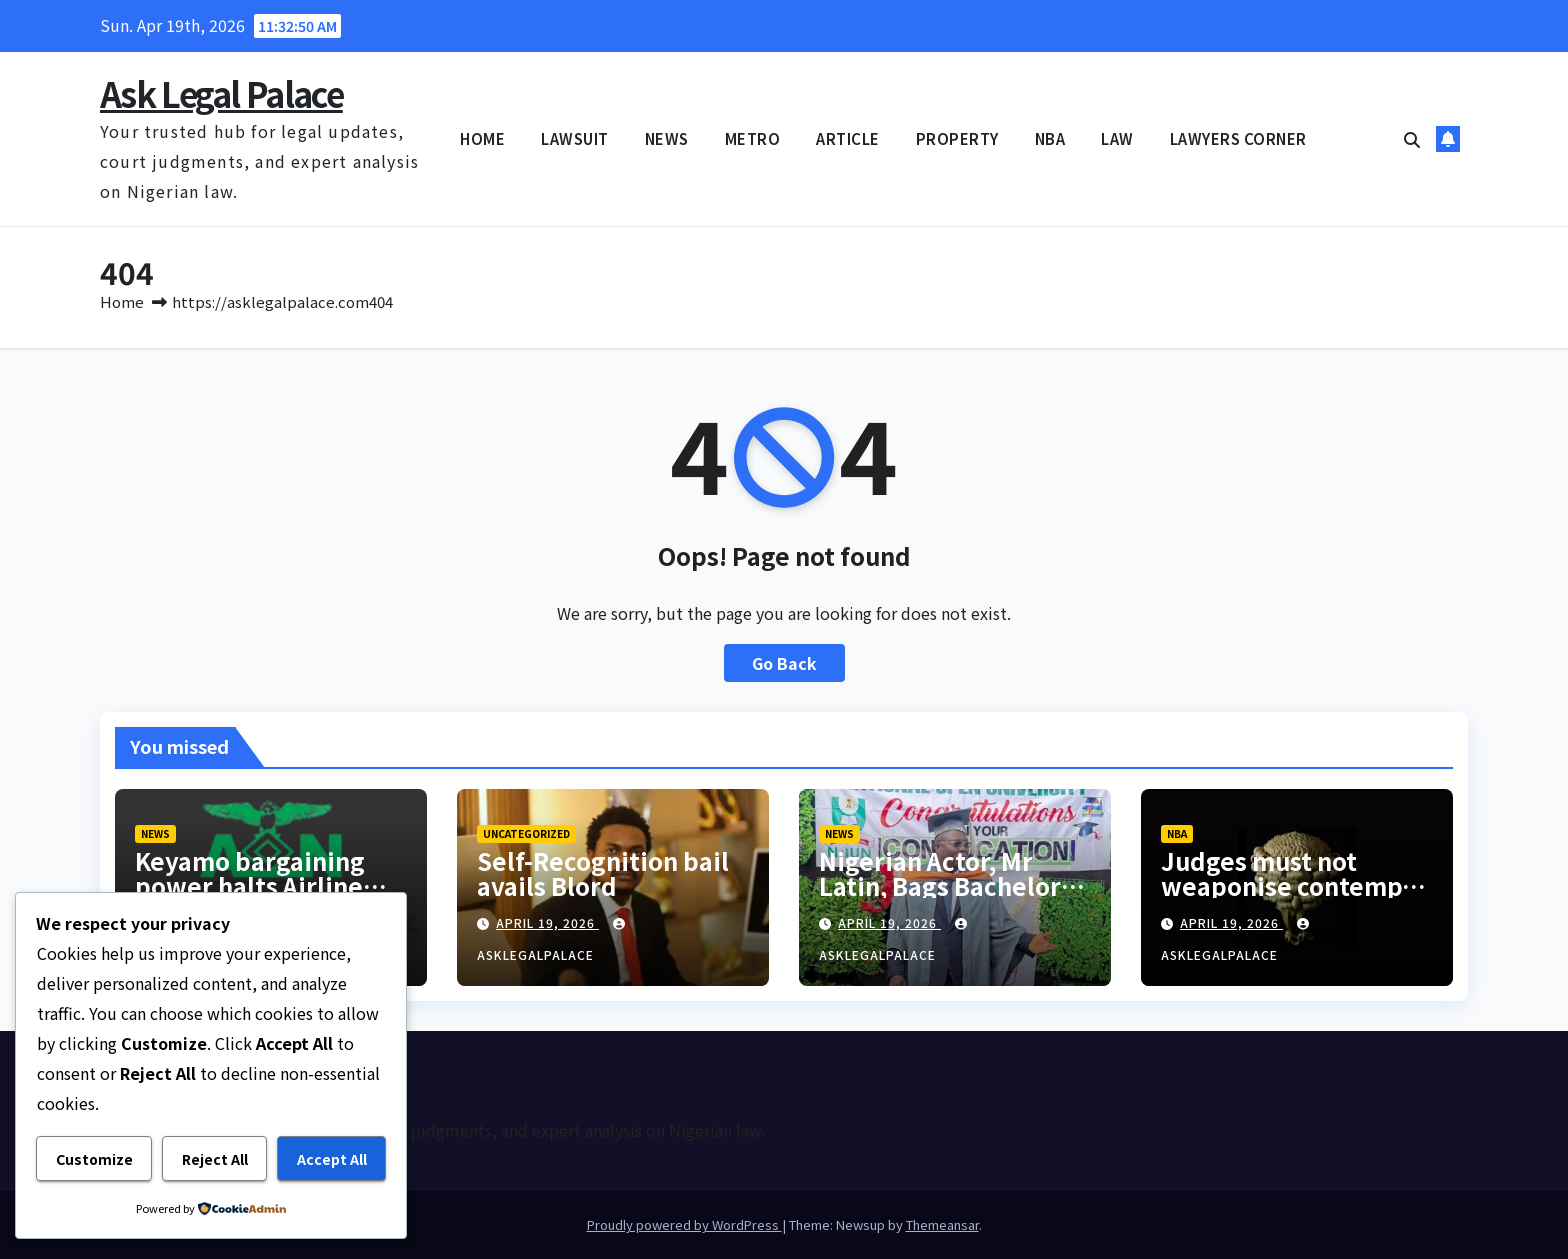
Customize (94, 1159)
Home (122, 301)
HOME (482, 138)
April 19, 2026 (547, 922)
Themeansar (942, 1224)
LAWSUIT (575, 138)
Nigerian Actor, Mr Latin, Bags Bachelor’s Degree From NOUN (949, 885)
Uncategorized (526, 833)
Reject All (215, 1159)
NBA (1050, 138)
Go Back (784, 663)
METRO (753, 138)
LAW (1117, 138)
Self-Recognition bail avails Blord (603, 873)
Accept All (332, 1159)
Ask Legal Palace (221, 93)
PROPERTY (957, 138)
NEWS (667, 138)
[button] (1412, 139)
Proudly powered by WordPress (684, 1224)
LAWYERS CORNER (1238, 138)
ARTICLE (848, 138)
